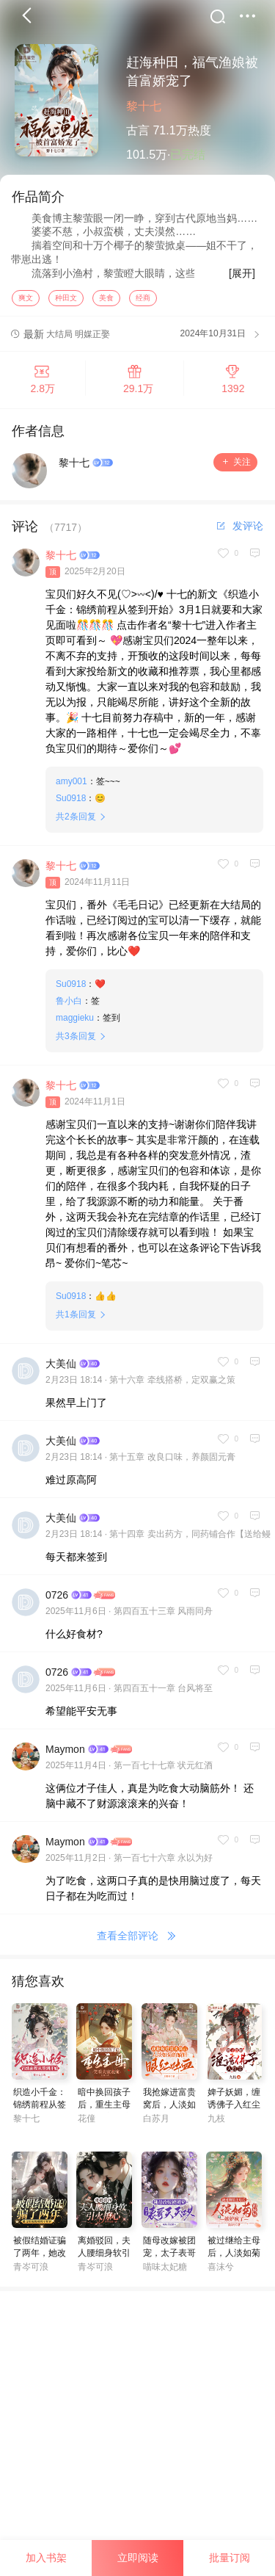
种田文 (66, 303)
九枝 (216, 2124)
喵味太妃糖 (165, 2272)
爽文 (25, 303)
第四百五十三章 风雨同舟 (163, 1616)
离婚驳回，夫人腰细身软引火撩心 (104, 2258)
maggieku (75, 1023)
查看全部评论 (138, 1941)
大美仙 (60, 1369)
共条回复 (76, 822)
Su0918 (71, 803)
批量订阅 (229, 2558)
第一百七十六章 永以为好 (163, 1863)
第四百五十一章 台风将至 (163, 1693)
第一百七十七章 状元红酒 (163, 1770)
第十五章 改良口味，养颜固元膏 (172, 1462)
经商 (143, 303)
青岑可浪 (30, 2272)
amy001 (71, 786)
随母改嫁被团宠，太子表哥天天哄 (169, 2258)
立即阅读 (137, 2558)
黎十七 (143, 106)
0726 (56, 1600)
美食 (106, 303)
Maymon (65, 1754)
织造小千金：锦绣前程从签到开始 (39, 2109)
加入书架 (46, 2558)
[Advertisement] (137, 2434)
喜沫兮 (221, 2272)
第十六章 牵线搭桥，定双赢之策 (172, 1385)
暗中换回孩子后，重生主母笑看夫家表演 (104, 2109)
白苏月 (156, 2124)
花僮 (86, 2124)
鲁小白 (69, 1006)
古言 (138, 130)
